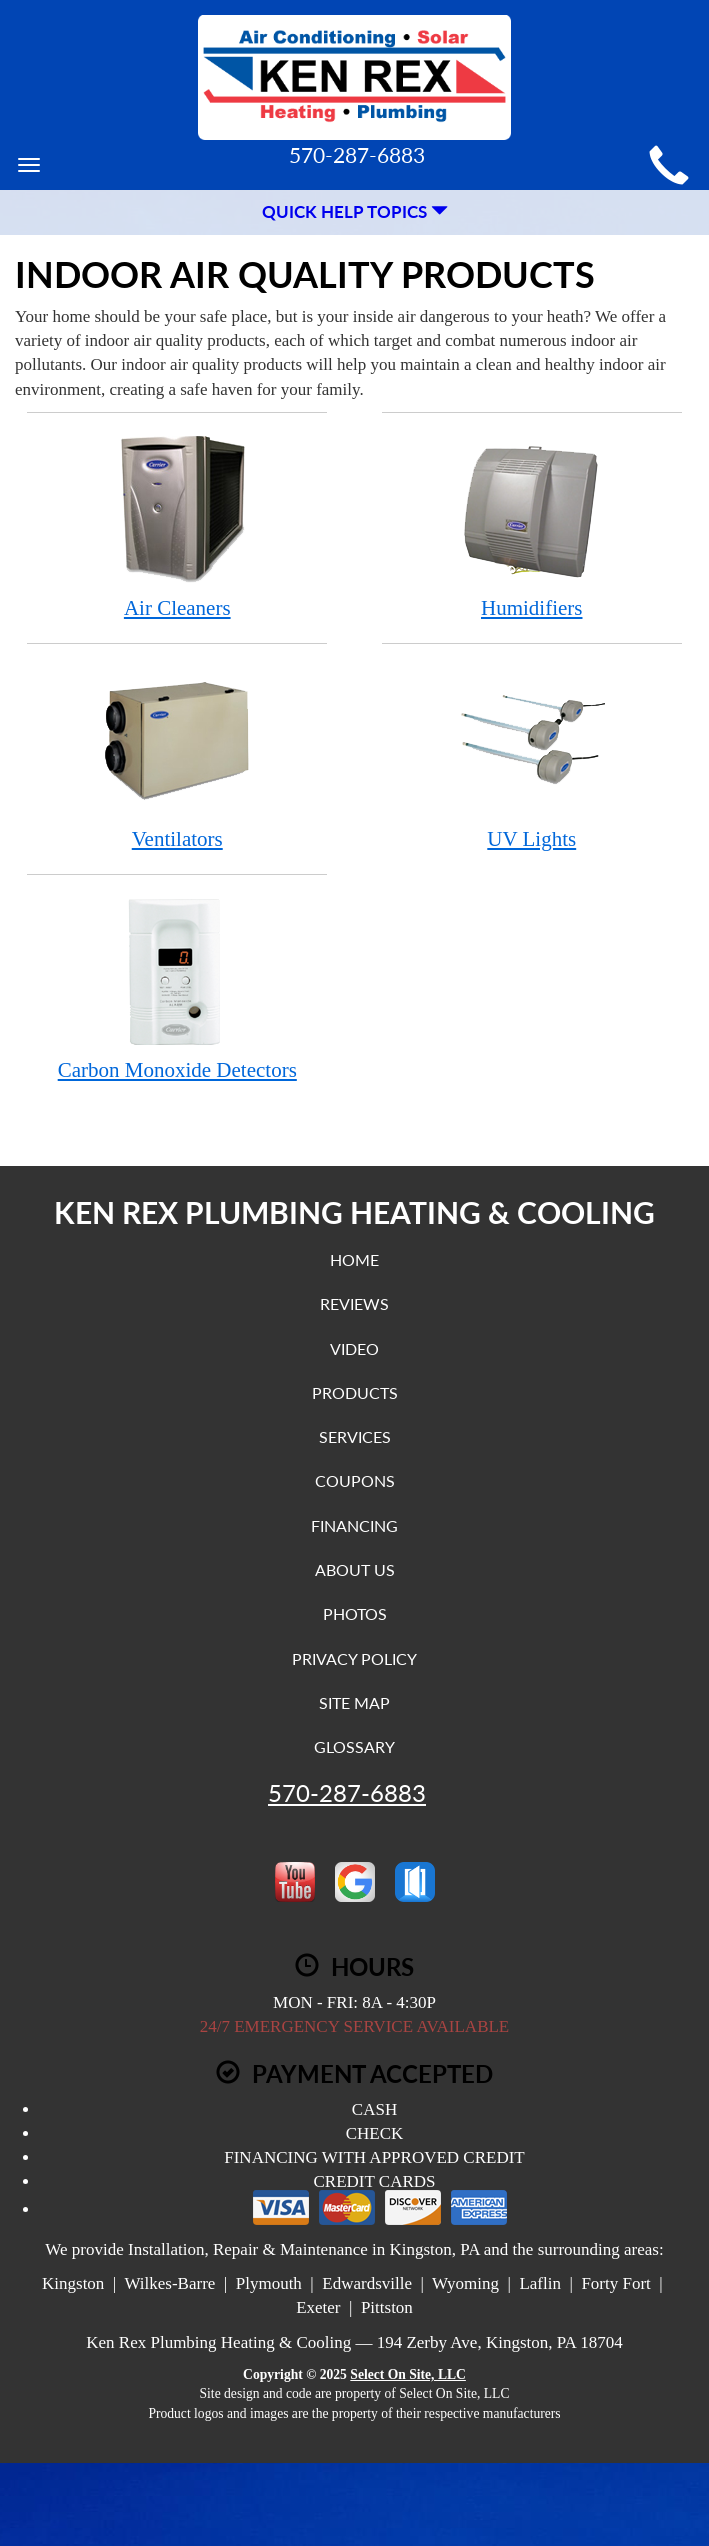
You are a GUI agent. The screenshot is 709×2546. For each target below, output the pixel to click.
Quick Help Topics (355, 211)
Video (354, 1348)
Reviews (354, 1303)
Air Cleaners (177, 526)
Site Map (354, 1702)
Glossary (354, 1746)
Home (354, 1259)
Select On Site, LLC (408, 2374)
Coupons (355, 1480)
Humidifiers (532, 526)
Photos (355, 1613)
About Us (355, 1569)
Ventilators (177, 757)
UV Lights (532, 757)
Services (355, 1436)
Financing (354, 1525)
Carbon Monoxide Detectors (177, 988)
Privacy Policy (354, 1658)
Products (355, 1392)
